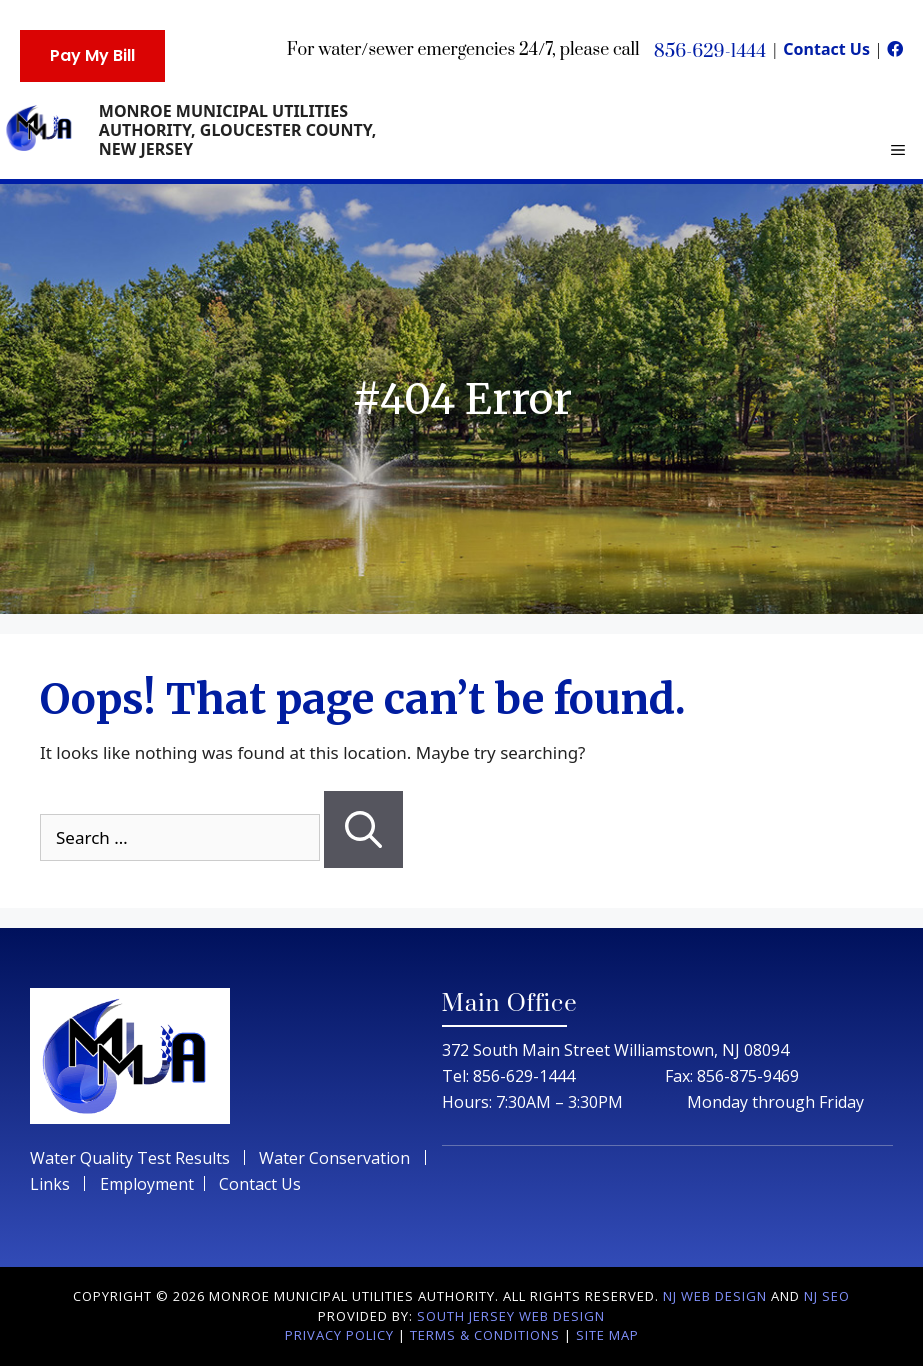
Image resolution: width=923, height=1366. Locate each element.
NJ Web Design (715, 1296)
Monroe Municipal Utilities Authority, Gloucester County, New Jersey (237, 130)
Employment (147, 1184)
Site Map (607, 1335)
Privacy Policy (339, 1335)
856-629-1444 (710, 51)
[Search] (363, 830)
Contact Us (828, 49)
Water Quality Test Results (132, 1158)
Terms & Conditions (485, 1335)
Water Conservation (334, 1158)
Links (50, 1184)
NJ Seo (827, 1296)
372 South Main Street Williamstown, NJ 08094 (615, 1050)
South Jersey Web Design (511, 1316)
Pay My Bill (92, 55)
